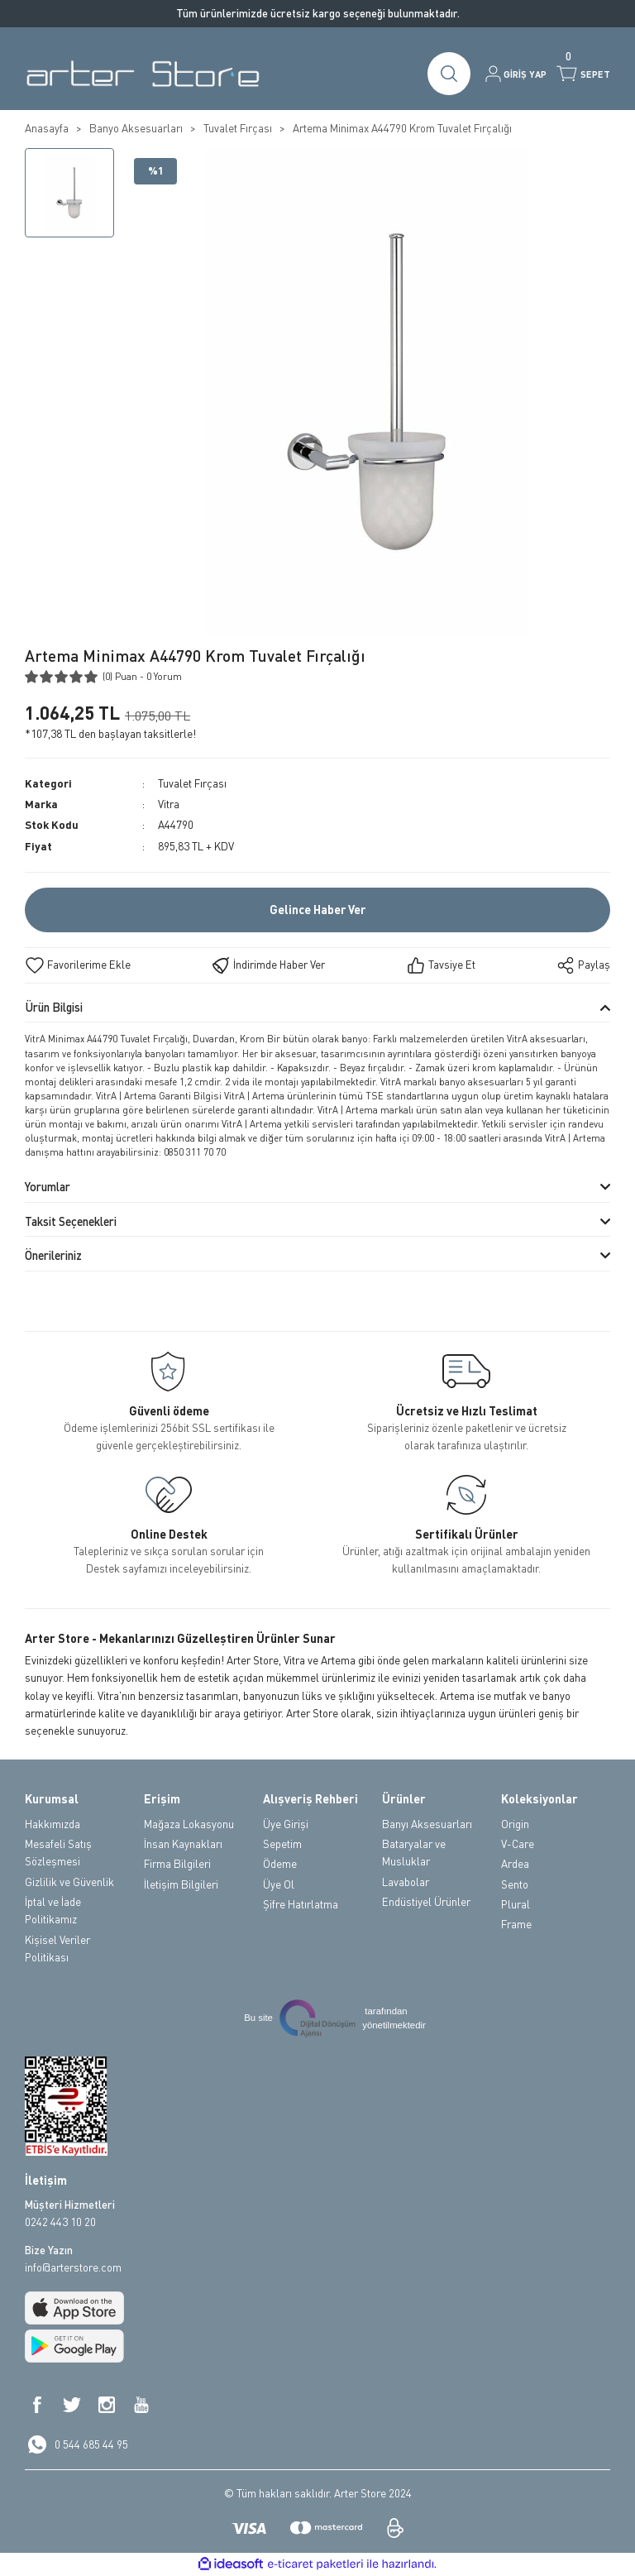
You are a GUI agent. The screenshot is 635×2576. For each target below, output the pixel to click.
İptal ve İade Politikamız (53, 1910)
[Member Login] (516, 73)
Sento (514, 1884)
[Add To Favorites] (78, 965)
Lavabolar (405, 1882)
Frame (516, 1924)
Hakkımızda (52, 1824)
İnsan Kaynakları (183, 1844)
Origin (515, 1824)
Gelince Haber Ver (317, 910)
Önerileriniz (53, 1255)
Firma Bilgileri (177, 1863)
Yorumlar (47, 1187)
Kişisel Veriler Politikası (57, 1948)
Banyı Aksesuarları (427, 1824)
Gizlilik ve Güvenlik (69, 1882)
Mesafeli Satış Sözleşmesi (58, 1852)
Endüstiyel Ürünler (426, 1901)
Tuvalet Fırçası (192, 783)
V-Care (517, 1844)
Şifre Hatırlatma (300, 1904)
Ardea (515, 1863)
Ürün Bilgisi (54, 1007)
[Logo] (142, 74)
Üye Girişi (285, 1824)
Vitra (168, 804)
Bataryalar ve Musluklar (414, 1852)
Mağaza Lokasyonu (189, 1824)
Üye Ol (278, 1884)
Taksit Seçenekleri (71, 1221)
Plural (515, 1904)
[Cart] (583, 73)
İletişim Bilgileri (181, 1884)
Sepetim (282, 1844)
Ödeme (280, 1863)
